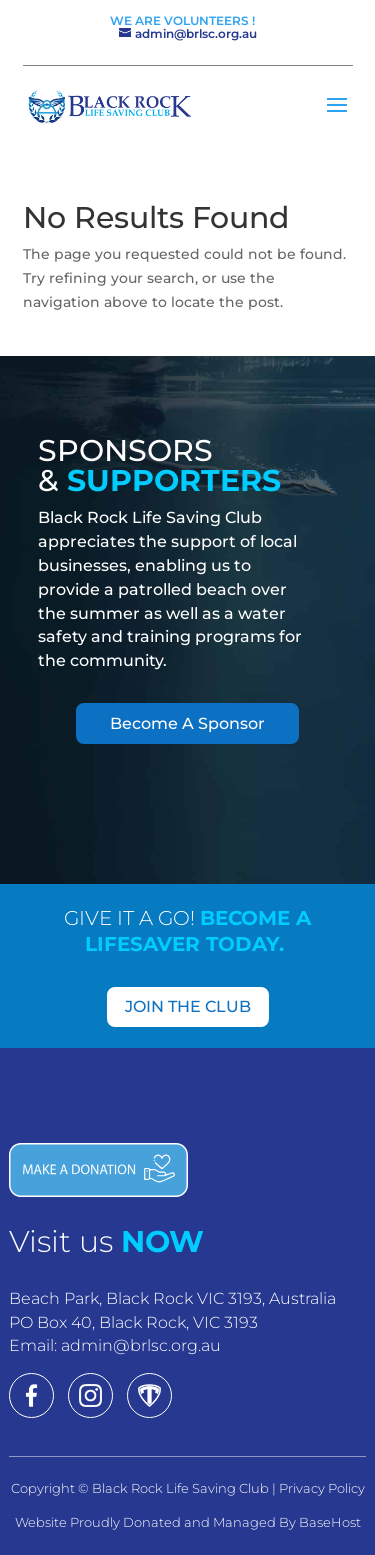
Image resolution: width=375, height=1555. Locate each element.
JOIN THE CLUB (188, 1006)
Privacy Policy (322, 1488)
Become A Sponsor (187, 723)
